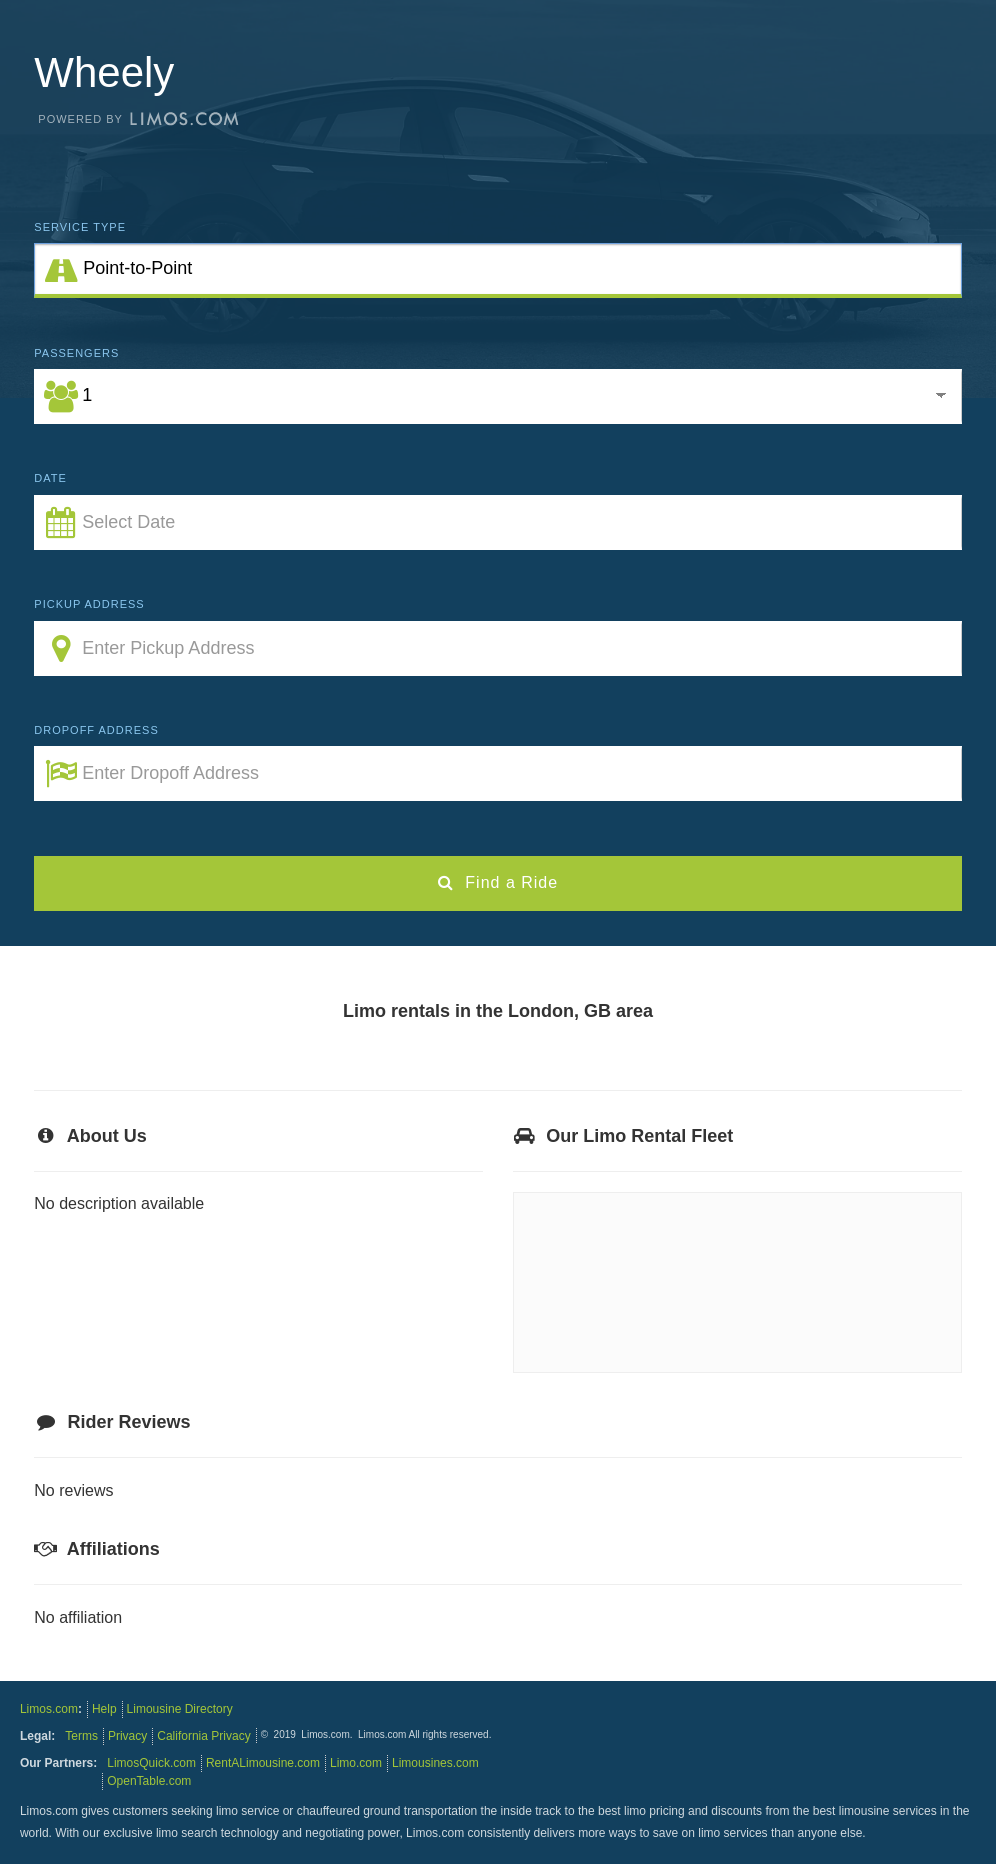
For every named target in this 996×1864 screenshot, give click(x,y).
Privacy (127, 1736)
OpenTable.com (149, 1781)
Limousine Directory (180, 1709)
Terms (81, 1736)
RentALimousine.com (263, 1763)
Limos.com (49, 1709)
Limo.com (356, 1763)
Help (104, 1709)
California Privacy (203, 1736)
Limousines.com (435, 1763)
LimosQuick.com (151, 1763)
